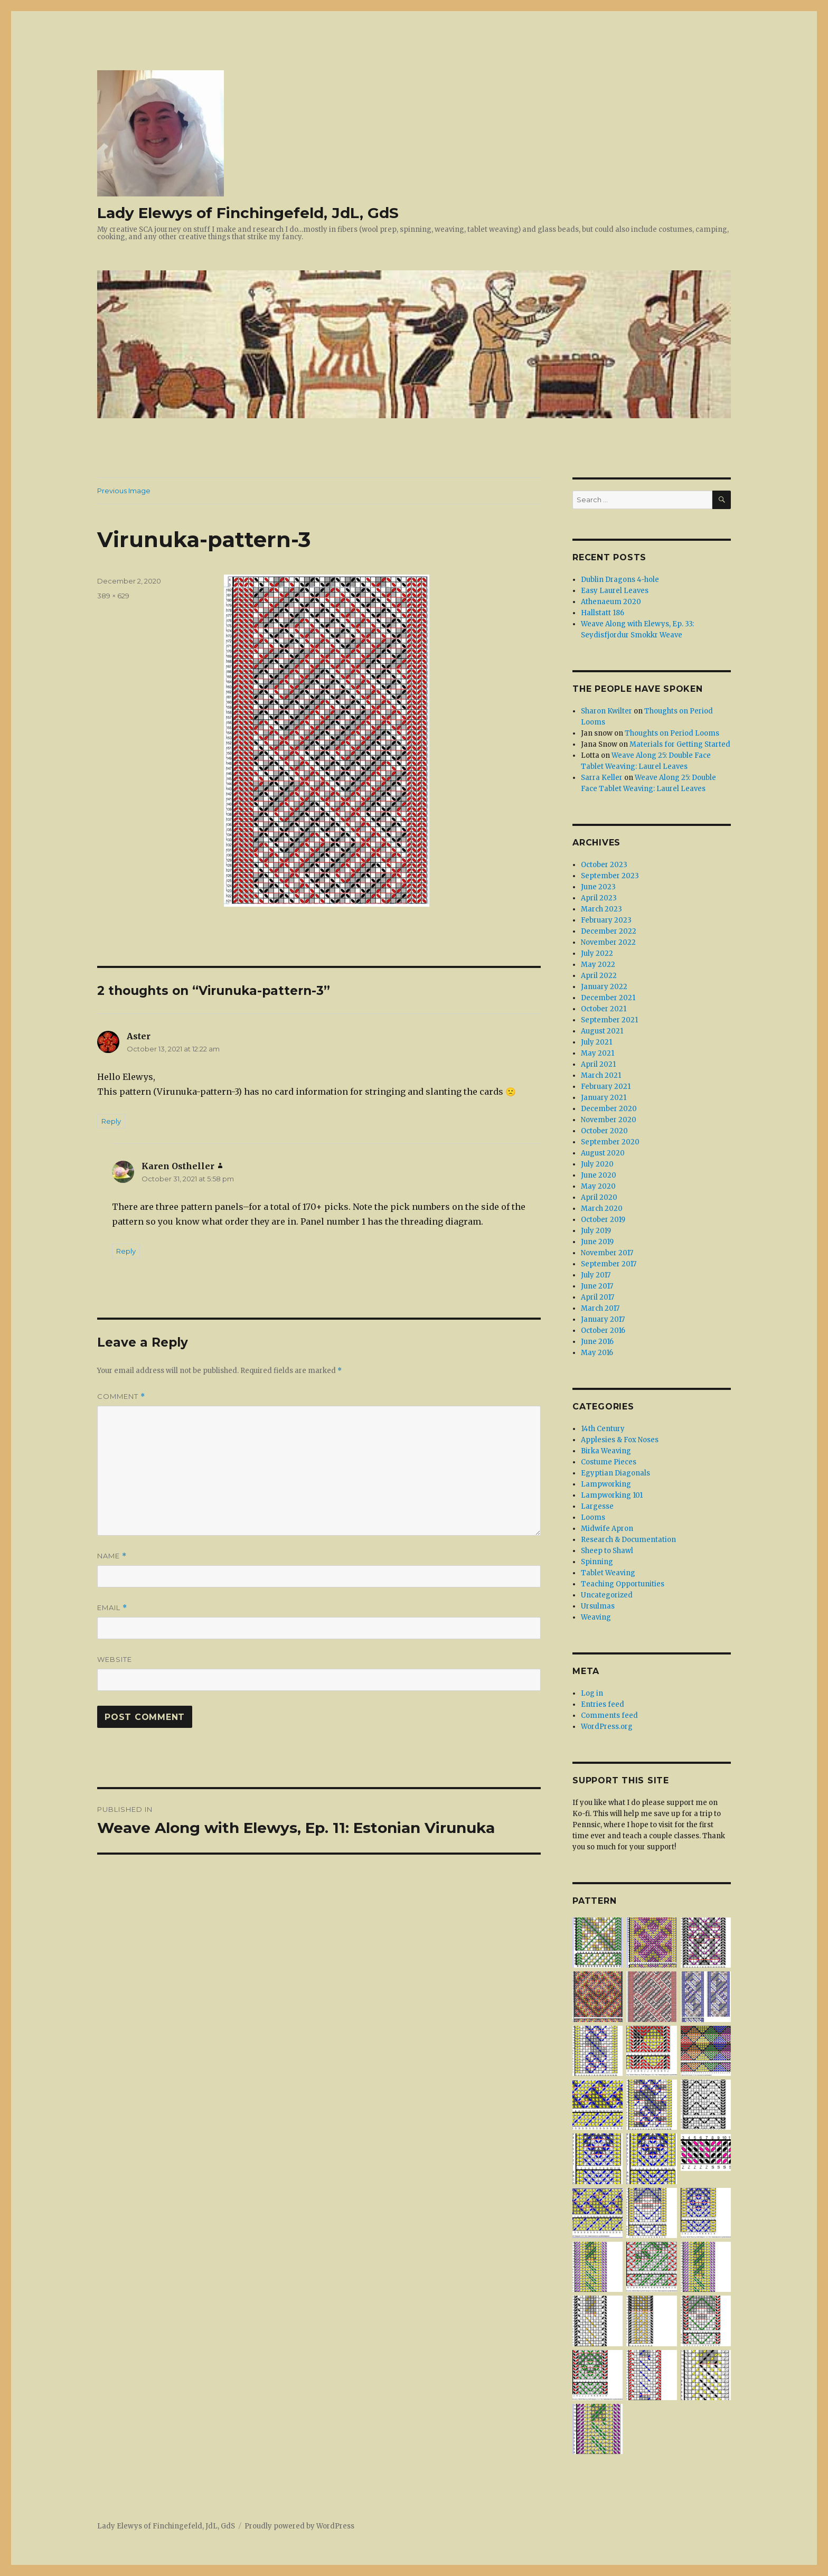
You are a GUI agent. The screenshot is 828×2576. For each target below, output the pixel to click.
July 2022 (597, 953)
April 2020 (599, 1197)
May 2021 (597, 1053)
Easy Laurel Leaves (614, 590)
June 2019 (597, 1241)
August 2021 (602, 1031)
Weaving (596, 1617)
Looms (593, 1517)
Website (114, 1659)
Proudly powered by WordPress (299, 2526)
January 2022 (604, 986)
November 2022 (608, 942)
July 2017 (595, 1275)
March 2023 (601, 909)
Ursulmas (598, 1606)
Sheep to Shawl (607, 1550)
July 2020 (597, 1164)
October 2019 (603, 1219)
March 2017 (600, 1308)
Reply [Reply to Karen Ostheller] (126, 1251)
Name (112, 1556)
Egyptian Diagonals (615, 1473)
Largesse (597, 1506)
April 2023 (599, 898)
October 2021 (603, 1008)
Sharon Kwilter (606, 711)
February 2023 (606, 920)
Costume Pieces (608, 1462)
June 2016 (597, 1341)
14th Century (603, 1428)
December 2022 (608, 931)
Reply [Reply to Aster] (111, 1121)
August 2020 (603, 1153)
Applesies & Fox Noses (619, 1439)
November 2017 (607, 1252)
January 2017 (603, 1319)
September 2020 (610, 1141)
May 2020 (598, 1186)
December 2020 (609, 1108)
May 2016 (597, 1352)
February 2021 (606, 1086)
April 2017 (597, 1297)
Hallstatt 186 (602, 612)
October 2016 (603, 1330)
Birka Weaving (606, 1450)
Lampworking (606, 1484)
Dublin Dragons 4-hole (620, 579)
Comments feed (609, 1715)
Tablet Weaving (608, 1572)
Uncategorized (607, 1595)
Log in (592, 1693)
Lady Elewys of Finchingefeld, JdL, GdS (248, 213)
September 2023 (610, 875)
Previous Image (123, 490)
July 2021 (596, 1042)
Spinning (597, 1561)
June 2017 (597, 1286)
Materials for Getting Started (679, 744)
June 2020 (598, 1175)
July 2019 (596, 1230)
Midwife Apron (607, 1528)
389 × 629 (113, 595)
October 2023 (604, 864)
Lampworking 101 (612, 1495)
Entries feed (602, 1704)
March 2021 (601, 1075)
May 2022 (598, 964)
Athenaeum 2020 (611, 601)
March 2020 (602, 1208)
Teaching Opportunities (622, 1584)
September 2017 (608, 1263)
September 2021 (609, 1020)
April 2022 (599, 975)
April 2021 (598, 1064)
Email (112, 1607)
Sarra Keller (602, 777)
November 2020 (608, 1119)
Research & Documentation (628, 1539)
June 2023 (598, 886)
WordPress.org (607, 1726)
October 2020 (604, 1130)
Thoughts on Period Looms (672, 733)
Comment (121, 1396)
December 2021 (608, 997)
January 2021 (603, 1097)
